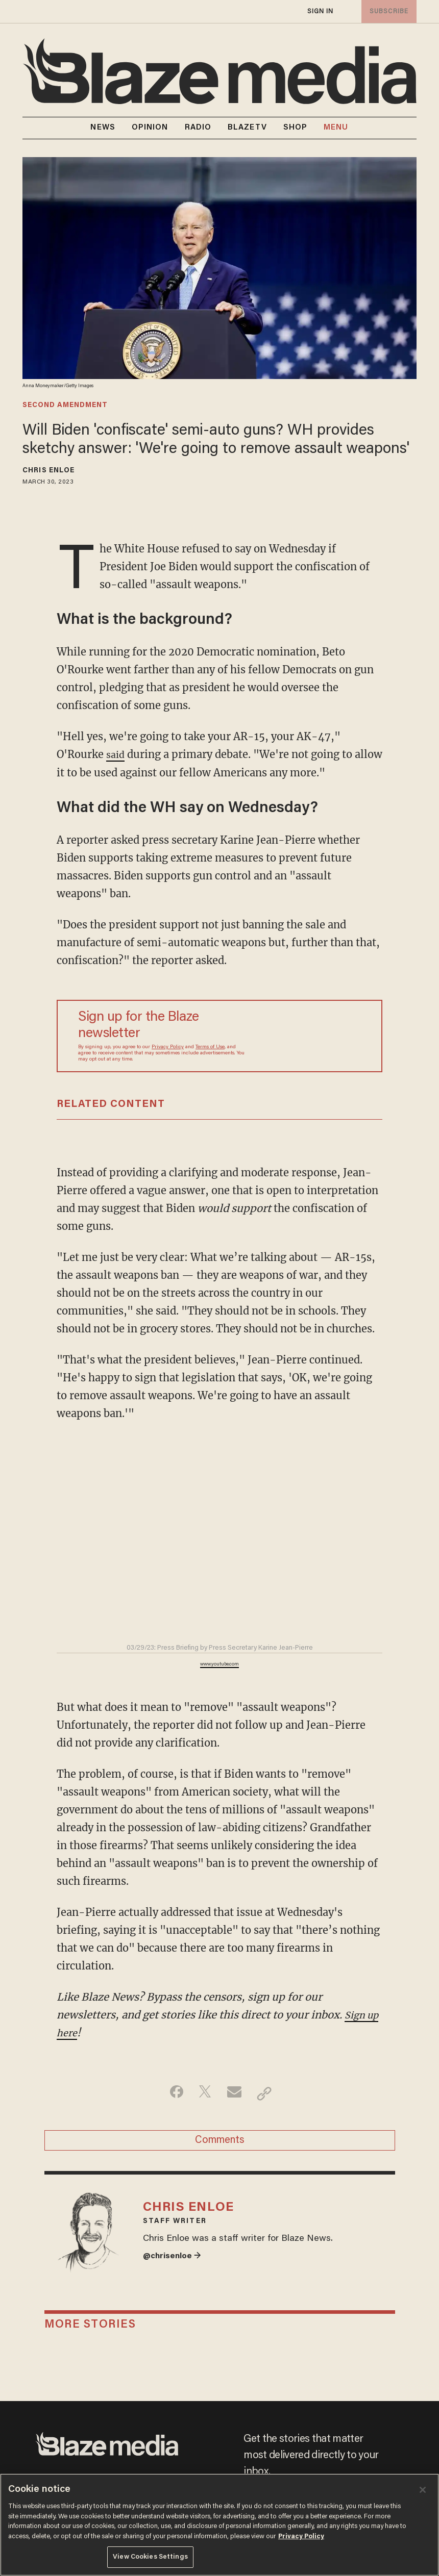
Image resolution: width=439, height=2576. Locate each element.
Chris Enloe (48, 470)
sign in (320, 11)
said (116, 754)
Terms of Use (210, 1047)
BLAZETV (247, 128)
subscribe (387, 11)
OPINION (150, 128)
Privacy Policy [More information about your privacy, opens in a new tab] (301, 2536)
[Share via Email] (235, 2093)
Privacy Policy (168, 1047)
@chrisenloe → (175, 2269)
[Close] (422, 2490)
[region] (219, 2524)
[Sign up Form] (306, 1036)
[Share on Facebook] (171, 2093)
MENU (336, 128)
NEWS (102, 128)
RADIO (198, 128)
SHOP (295, 128)
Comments (220, 2144)
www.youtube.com (219, 1664)
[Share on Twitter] (203, 2093)
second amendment (65, 405)
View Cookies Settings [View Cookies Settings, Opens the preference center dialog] (150, 2557)
